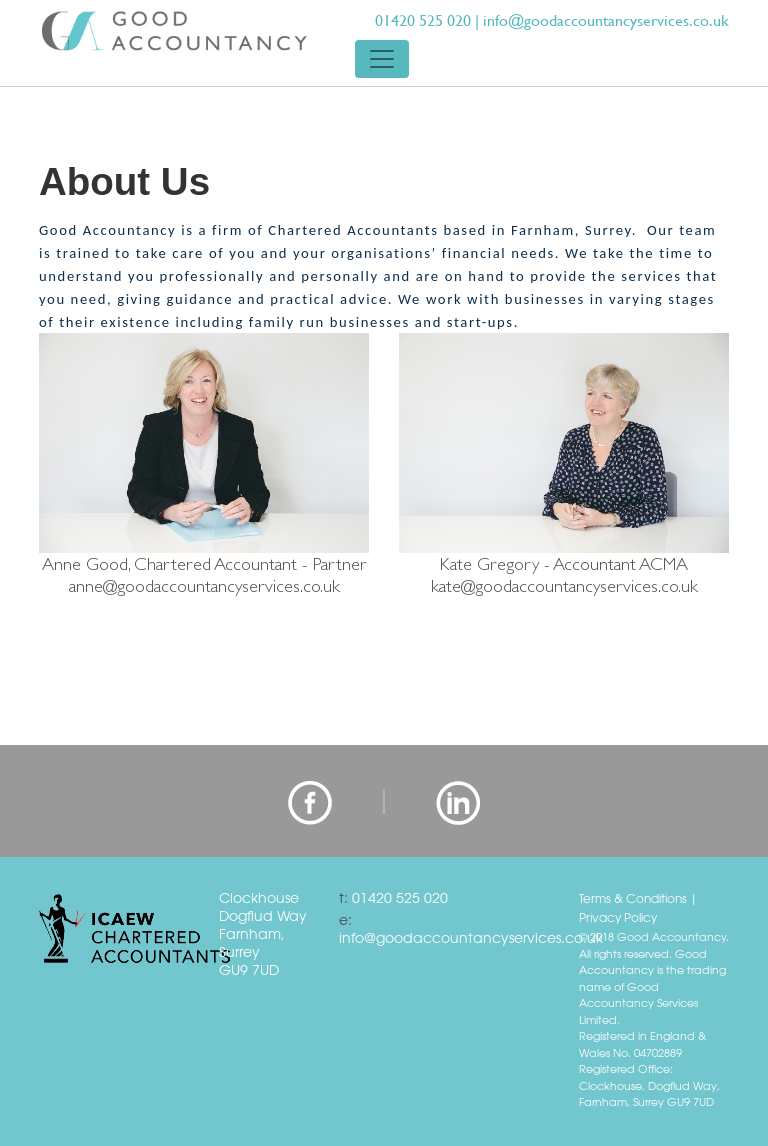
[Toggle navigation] (382, 59)
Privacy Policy (618, 917)
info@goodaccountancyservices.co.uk (606, 20)
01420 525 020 (423, 20)
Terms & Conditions (633, 898)
